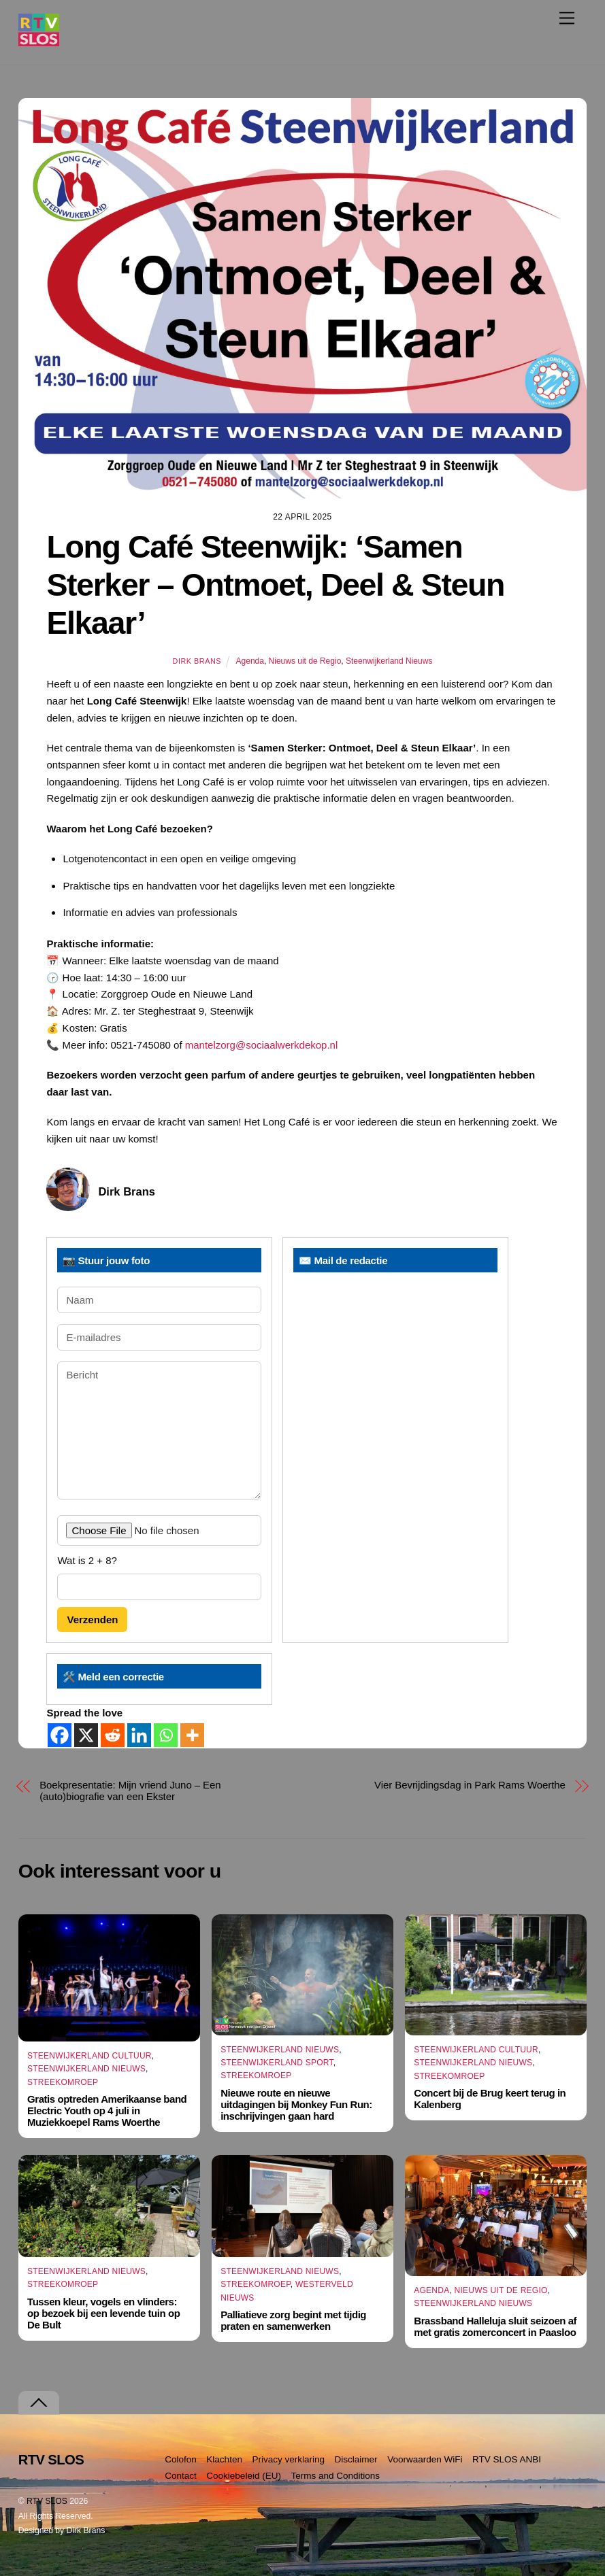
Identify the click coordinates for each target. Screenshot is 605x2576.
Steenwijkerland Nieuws (389, 661)
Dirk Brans (197, 661)
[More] (192, 1735)
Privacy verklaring (288, 2459)
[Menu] (567, 18)
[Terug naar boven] (38, 2403)
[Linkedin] (139, 1735)
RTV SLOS (47, 2501)
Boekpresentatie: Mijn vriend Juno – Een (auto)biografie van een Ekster (129, 1790)
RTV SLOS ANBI (506, 2459)
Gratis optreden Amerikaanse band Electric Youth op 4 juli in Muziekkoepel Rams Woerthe (106, 2110)
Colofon (181, 2459)
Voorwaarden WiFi (424, 2459)
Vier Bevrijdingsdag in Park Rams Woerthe (470, 1785)
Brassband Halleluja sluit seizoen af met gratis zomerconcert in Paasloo (495, 2326)
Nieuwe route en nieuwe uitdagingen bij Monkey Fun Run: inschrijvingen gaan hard (296, 2104)
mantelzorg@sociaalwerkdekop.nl (261, 1045)
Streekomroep (62, 2082)
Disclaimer (356, 2459)
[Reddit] (113, 1735)
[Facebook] (59, 1735)
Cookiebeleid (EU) (243, 2476)
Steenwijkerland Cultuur (89, 2056)
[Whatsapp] (166, 1735)
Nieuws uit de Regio (305, 661)
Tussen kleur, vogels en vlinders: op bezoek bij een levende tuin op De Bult (103, 2313)
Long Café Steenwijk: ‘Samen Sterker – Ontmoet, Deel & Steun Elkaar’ (275, 585)
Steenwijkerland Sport (276, 2062)
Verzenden (92, 1619)
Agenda (250, 661)
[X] (86, 1735)
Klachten (224, 2459)
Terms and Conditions (335, 2476)
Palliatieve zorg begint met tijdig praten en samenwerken (293, 2320)
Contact (181, 2476)
